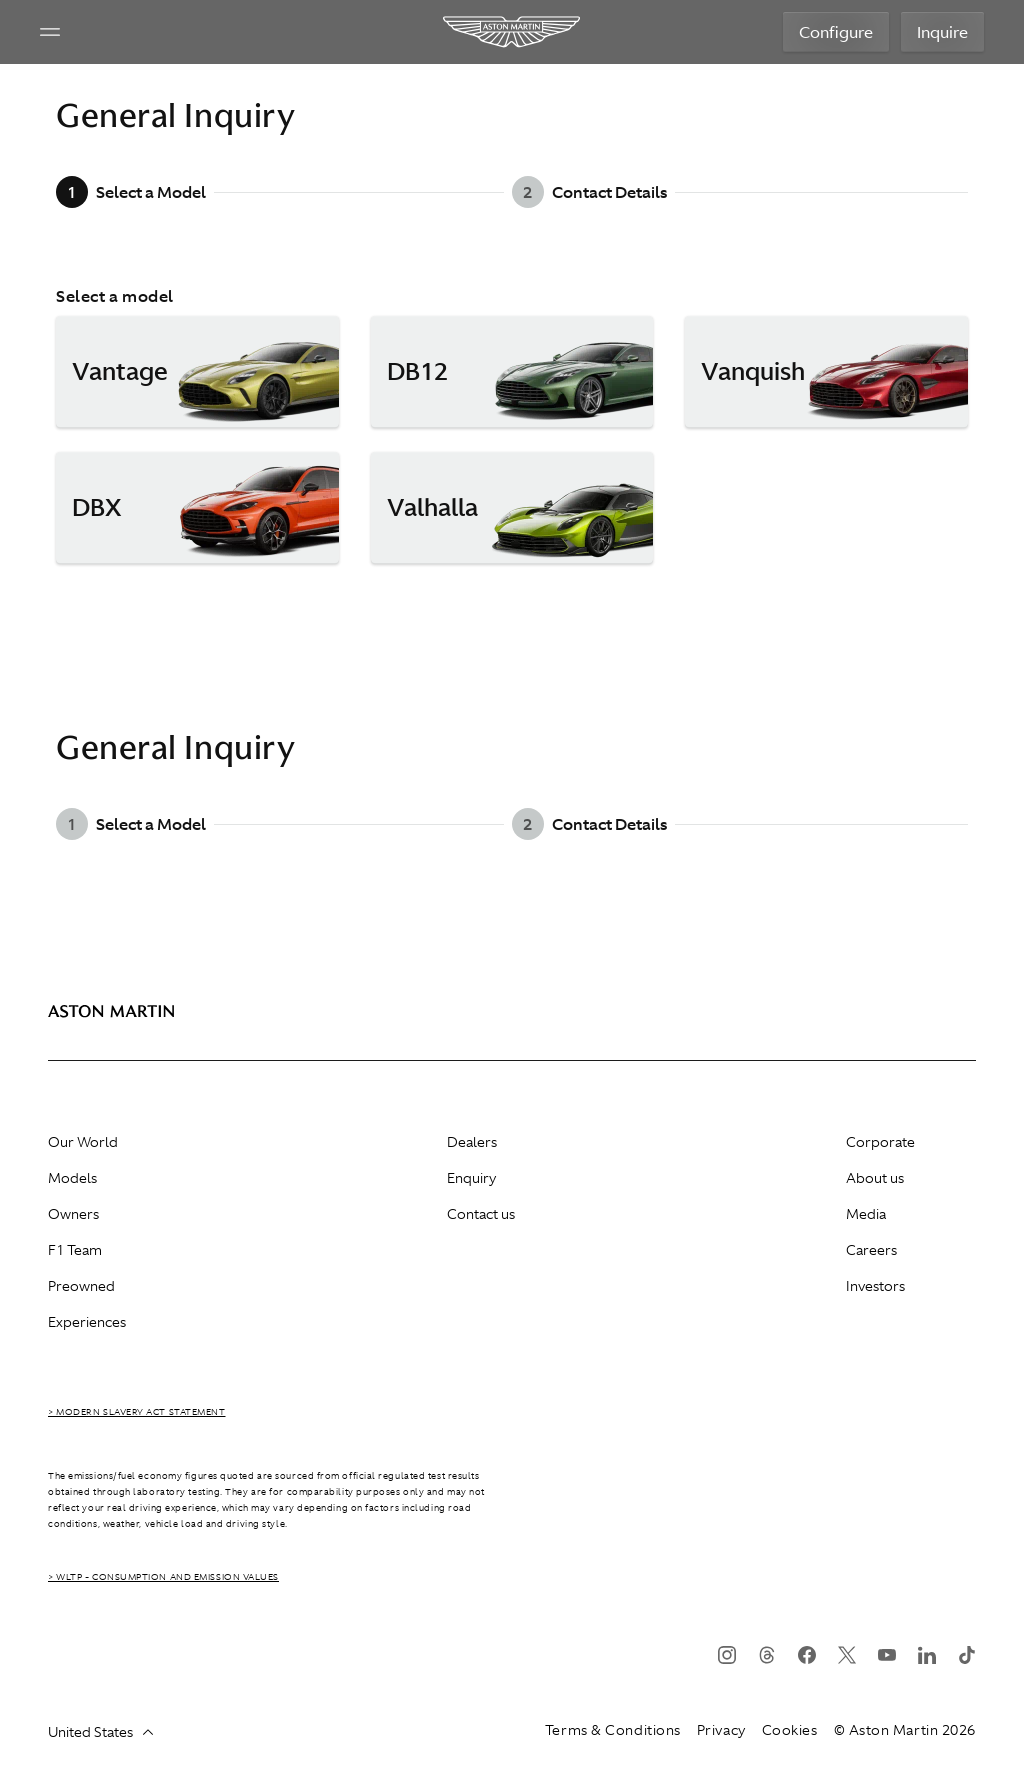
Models (72, 1178)
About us (875, 1178)
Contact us (481, 1214)
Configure (836, 32)
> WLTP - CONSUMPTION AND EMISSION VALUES (163, 1577)
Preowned (81, 1286)
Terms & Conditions (613, 1730)
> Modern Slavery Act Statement (137, 1412)
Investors (875, 1286)
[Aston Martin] (512, 32)
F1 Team (75, 1250)
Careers (871, 1250)
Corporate (880, 1142)
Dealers (472, 1142)
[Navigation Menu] (50, 32)
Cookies (790, 1730)
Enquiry (471, 1178)
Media (866, 1214)
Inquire (942, 32)
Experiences (87, 1322)
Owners (73, 1214)
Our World (83, 1142)
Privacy (721, 1730)
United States (100, 1732)
